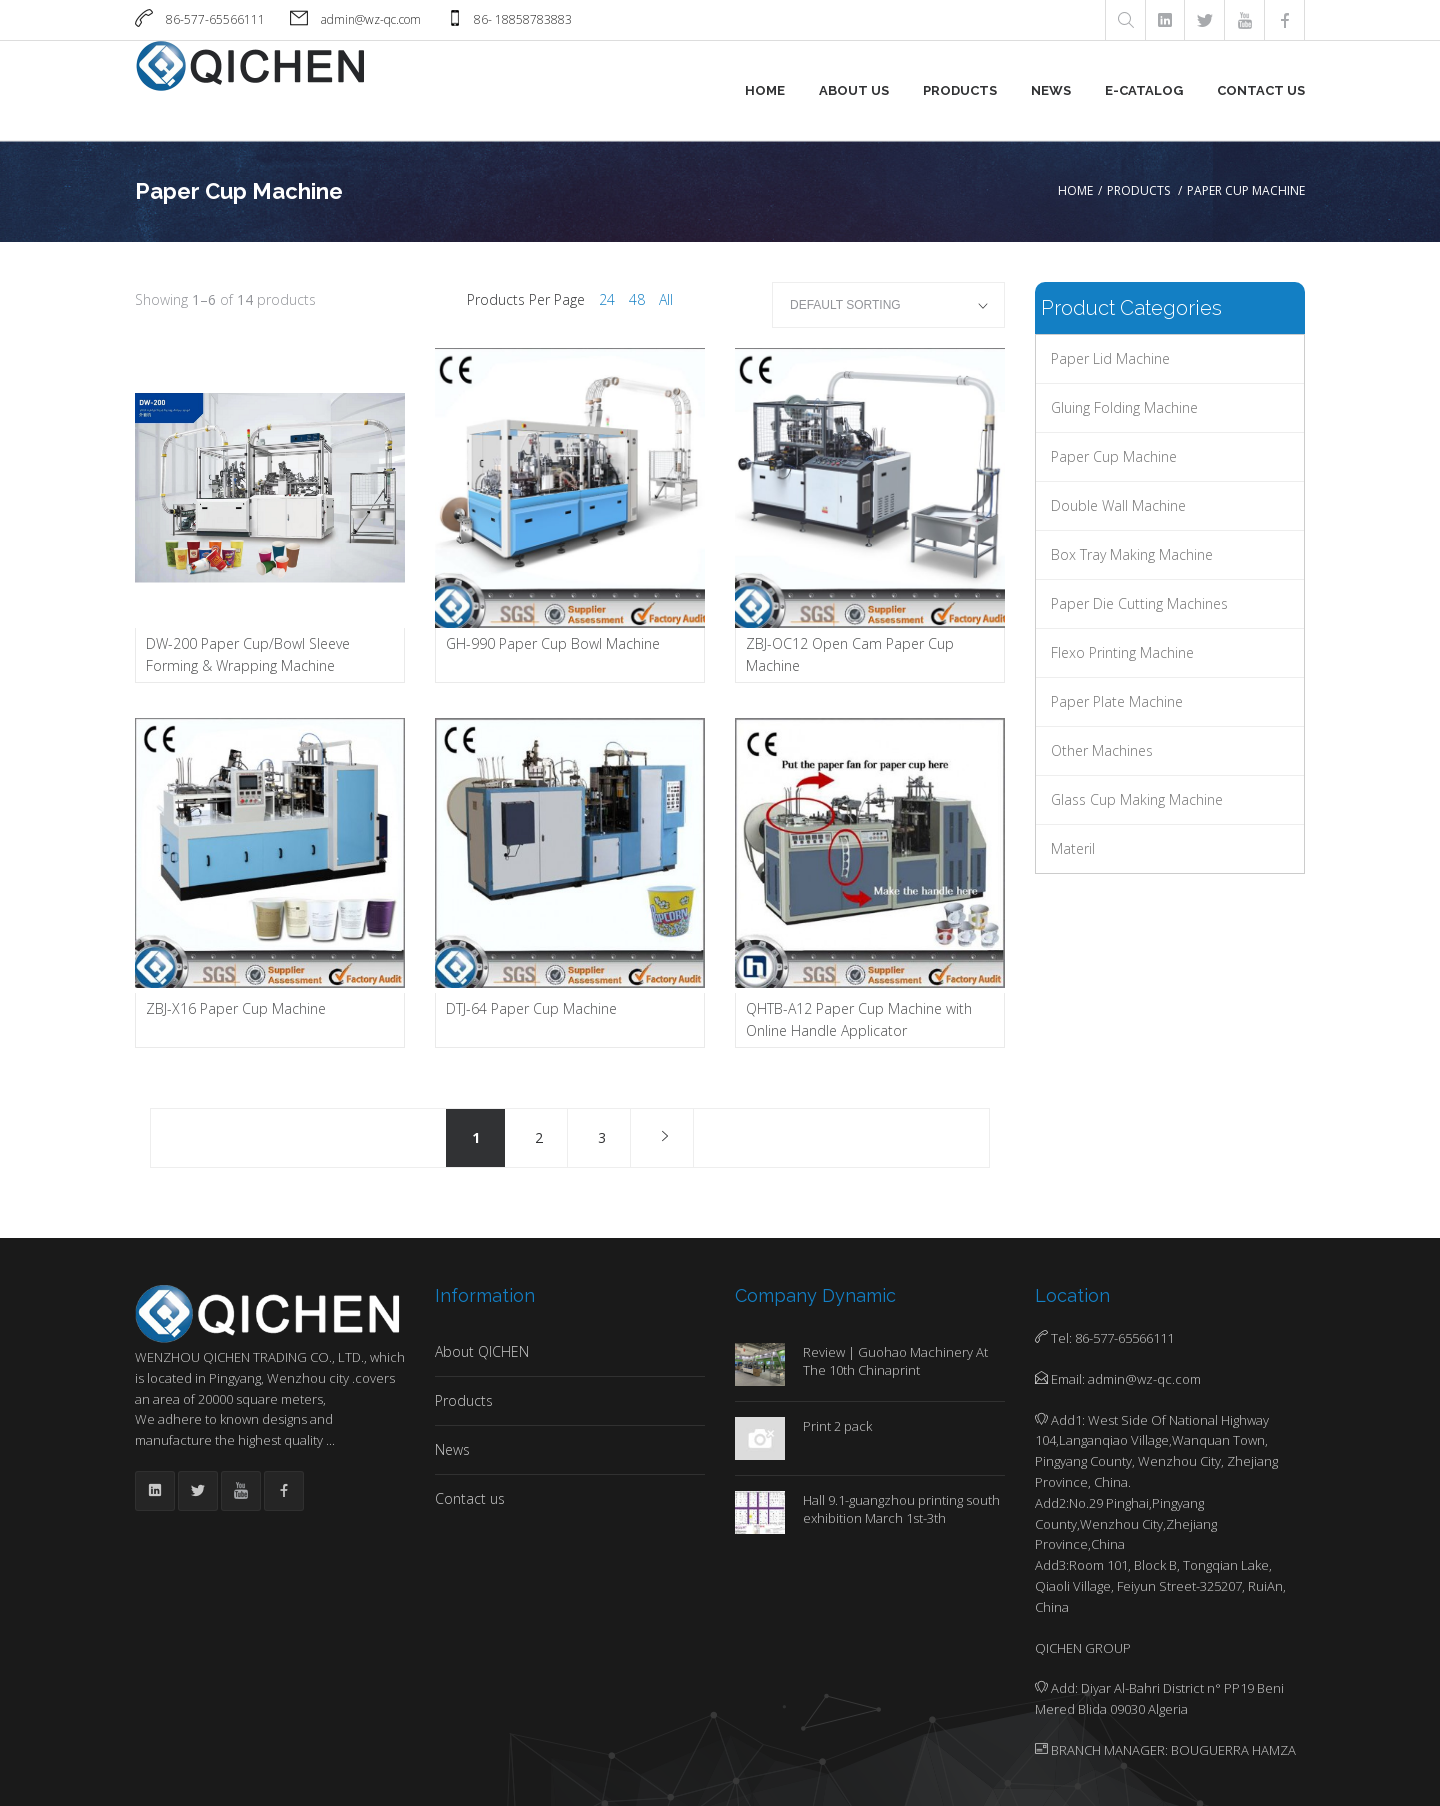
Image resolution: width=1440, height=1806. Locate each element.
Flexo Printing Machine (1122, 652)
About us (854, 90)
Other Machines (1102, 750)
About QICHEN (482, 1351)
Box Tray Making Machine (1132, 554)
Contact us (1261, 90)
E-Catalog (1144, 90)
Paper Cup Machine (1114, 456)
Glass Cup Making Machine (1137, 799)
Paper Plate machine (1117, 701)
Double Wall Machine (1118, 505)
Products (960, 90)
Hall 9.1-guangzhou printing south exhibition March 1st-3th (901, 1509)
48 (637, 299)
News (1051, 90)
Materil (1073, 848)
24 (607, 299)
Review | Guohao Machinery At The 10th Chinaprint (895, 1361)
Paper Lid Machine (1110, 358)
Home (765, 90)
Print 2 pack (837, 1426)
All (666, 299)
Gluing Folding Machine (1124, 407)
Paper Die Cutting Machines (1139, 603)
